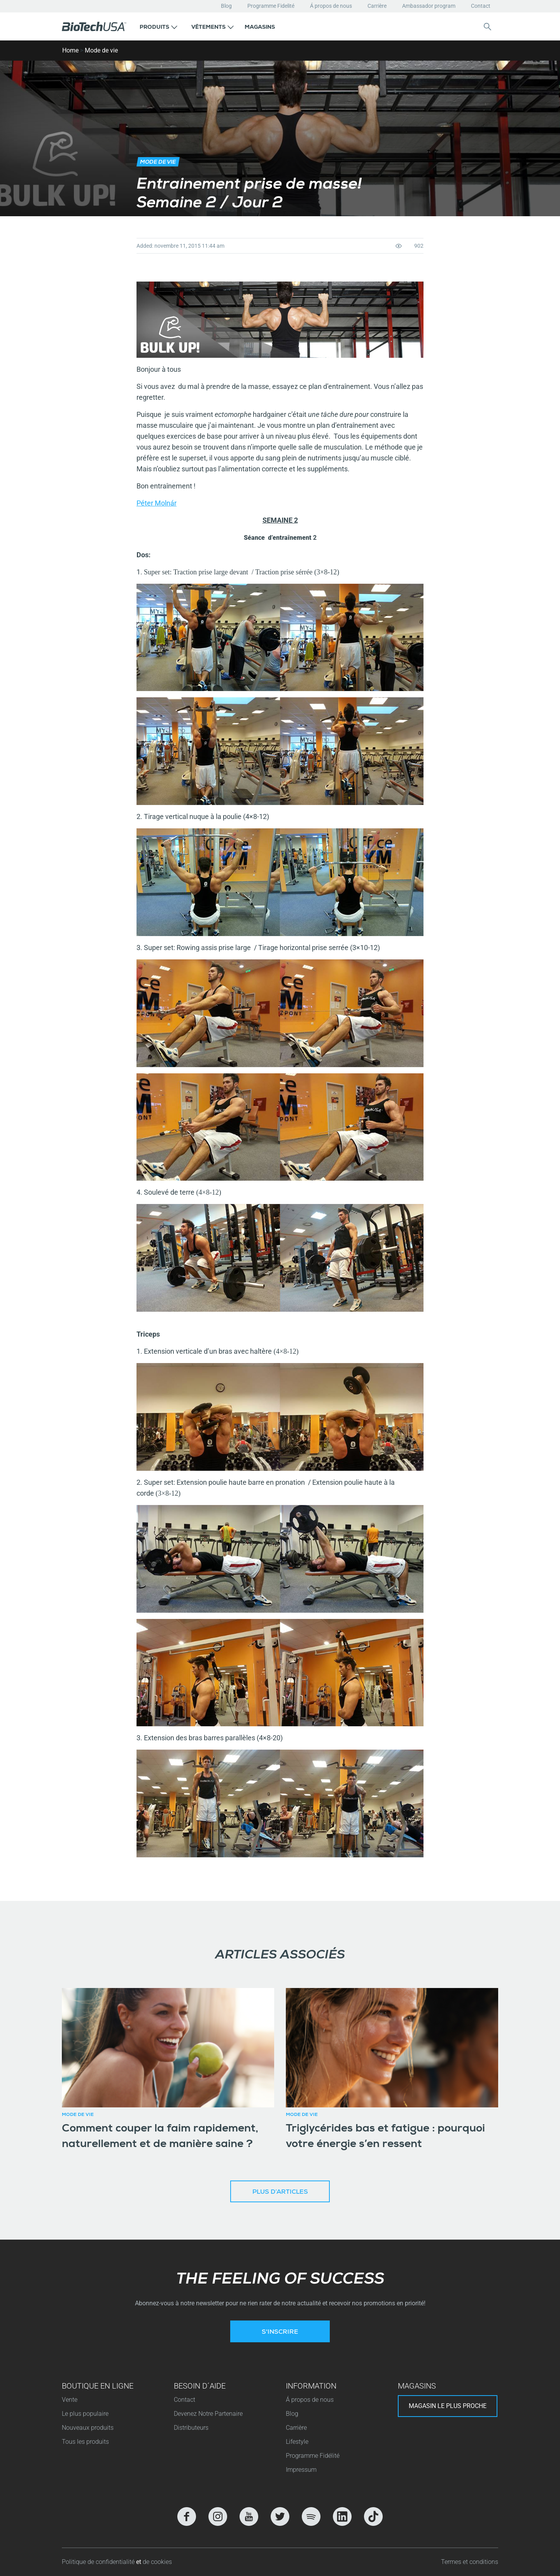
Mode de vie (101, 50)
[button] (158, 26)
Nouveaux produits (88, 2427)
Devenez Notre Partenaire (208, 2413)
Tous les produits (85, 2441)
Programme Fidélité (313, 2455)
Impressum (301, 2469)
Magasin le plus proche (447, 2406)
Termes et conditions (469, 2562)
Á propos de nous (331, 6)
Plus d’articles (280, 2192)
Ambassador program (428, 6)
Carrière (377, 6)
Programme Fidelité (270, 6)
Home (70, 50)
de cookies (157, 2562)
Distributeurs (191, 2427)
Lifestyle (297, 2441)
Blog (226, 6)
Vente (69, 2399)
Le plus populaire (85, 2413)
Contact (480, 6)
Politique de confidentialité (99, 2562)
